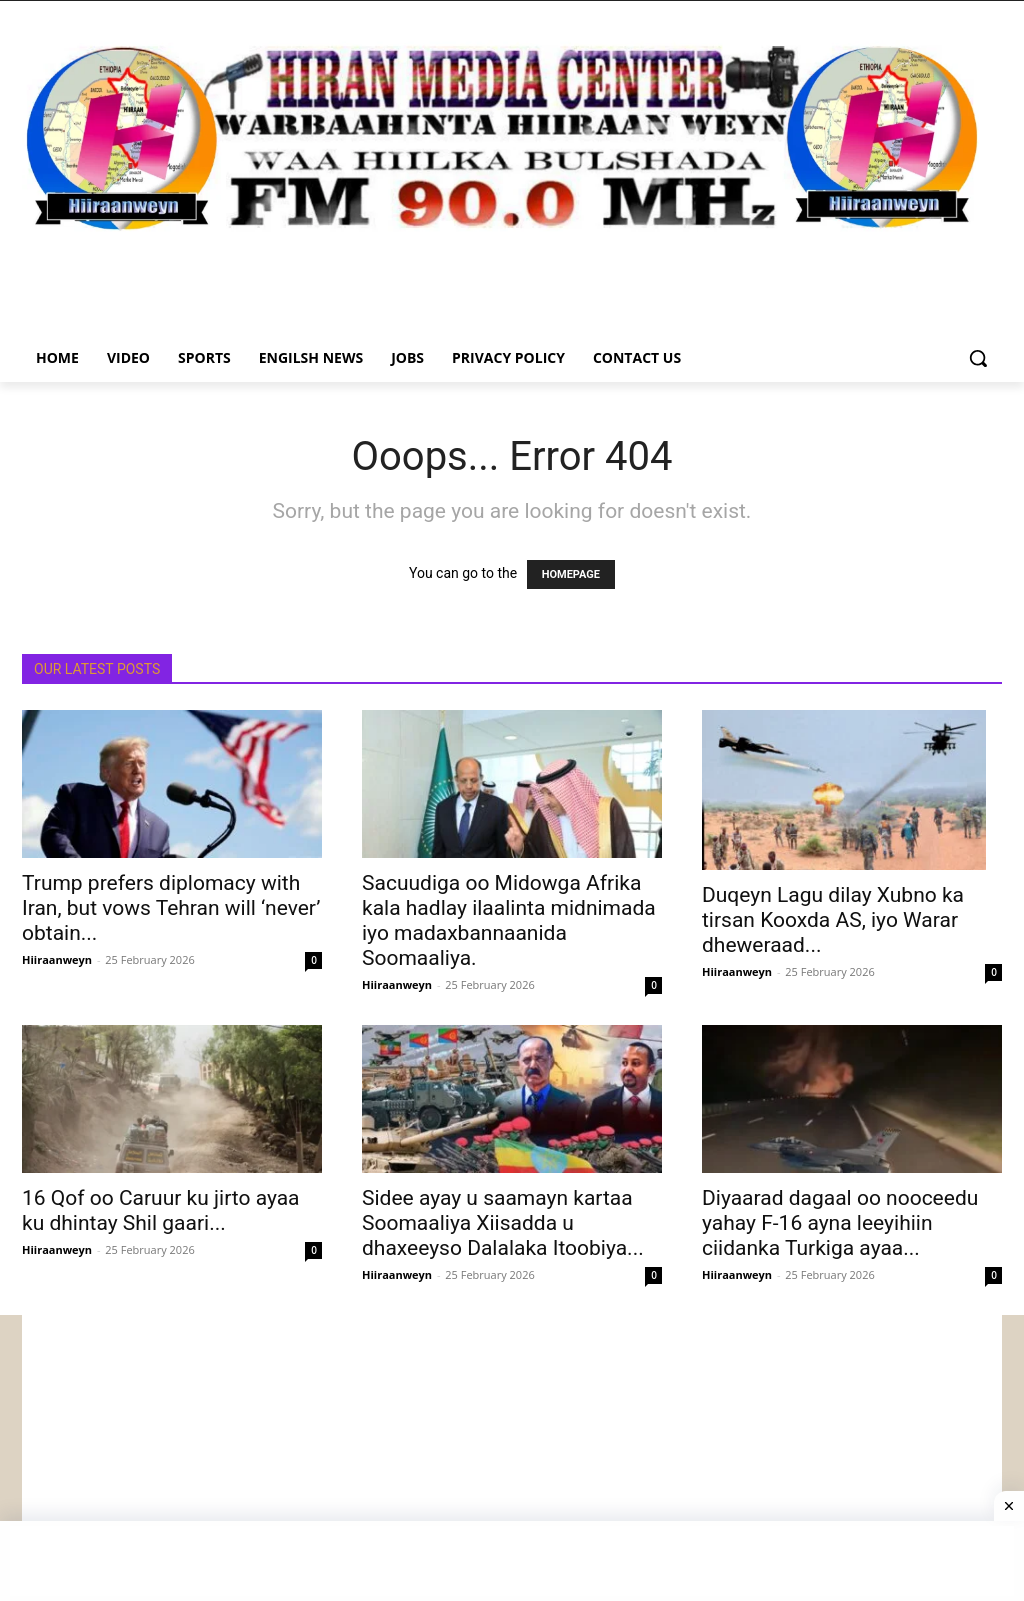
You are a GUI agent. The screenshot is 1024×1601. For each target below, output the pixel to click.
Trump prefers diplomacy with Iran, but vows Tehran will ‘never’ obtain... (171, 908)
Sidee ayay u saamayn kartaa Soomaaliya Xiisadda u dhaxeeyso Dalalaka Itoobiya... (503, 1223)
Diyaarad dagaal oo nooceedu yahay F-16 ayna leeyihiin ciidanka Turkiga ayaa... (840, 1223)
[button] (978, 358)
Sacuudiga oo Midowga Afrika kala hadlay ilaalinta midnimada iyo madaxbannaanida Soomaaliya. (509, 920)
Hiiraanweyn (57, 959)
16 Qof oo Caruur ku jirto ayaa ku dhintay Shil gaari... (161, 1210)
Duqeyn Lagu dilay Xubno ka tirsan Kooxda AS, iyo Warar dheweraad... (833, 920)
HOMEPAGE (571, 574)
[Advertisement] (512, 1455)
